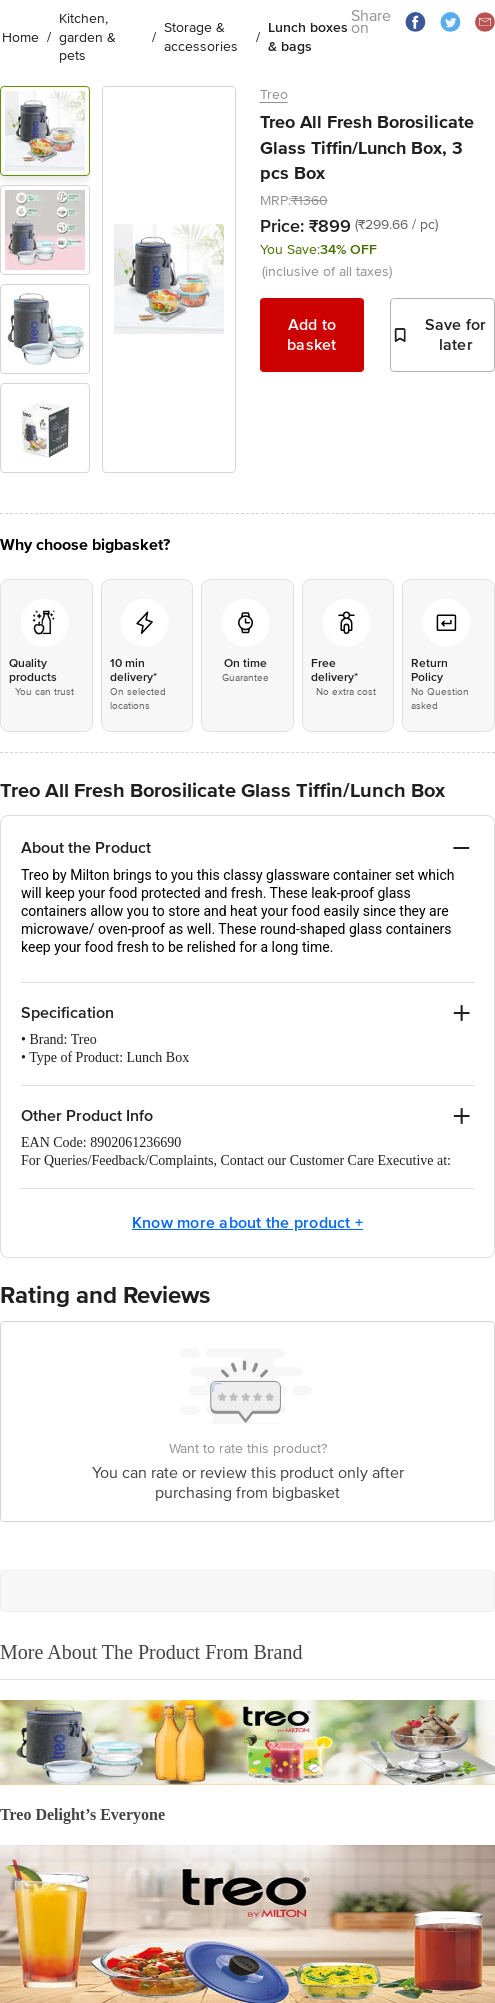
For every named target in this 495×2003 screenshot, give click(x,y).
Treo (274, 94)
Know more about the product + (247, 1223)
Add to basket (312, 335)
